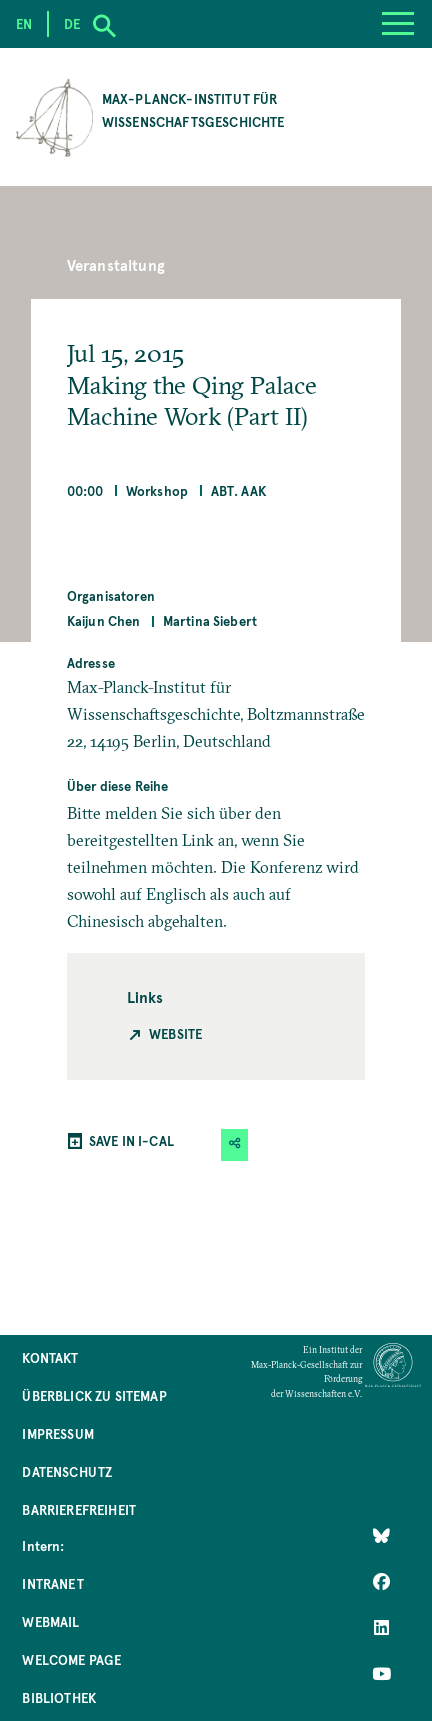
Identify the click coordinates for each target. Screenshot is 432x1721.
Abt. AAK (238, 490)
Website (175, 1033)
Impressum (57, 1433)
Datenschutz (67, 1471)
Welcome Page (71, 1659)
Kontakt (50, 1357)
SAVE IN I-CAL (131, 1140)
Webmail (50, 1621)
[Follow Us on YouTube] (381, 1674)
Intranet (52, 1583)
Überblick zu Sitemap (94, 1395)
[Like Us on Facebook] (381, 1582)
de (72, 23)
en (24, 23)
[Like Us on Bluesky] (381, 1536)
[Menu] (398, 24)
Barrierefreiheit (79, 1509)
